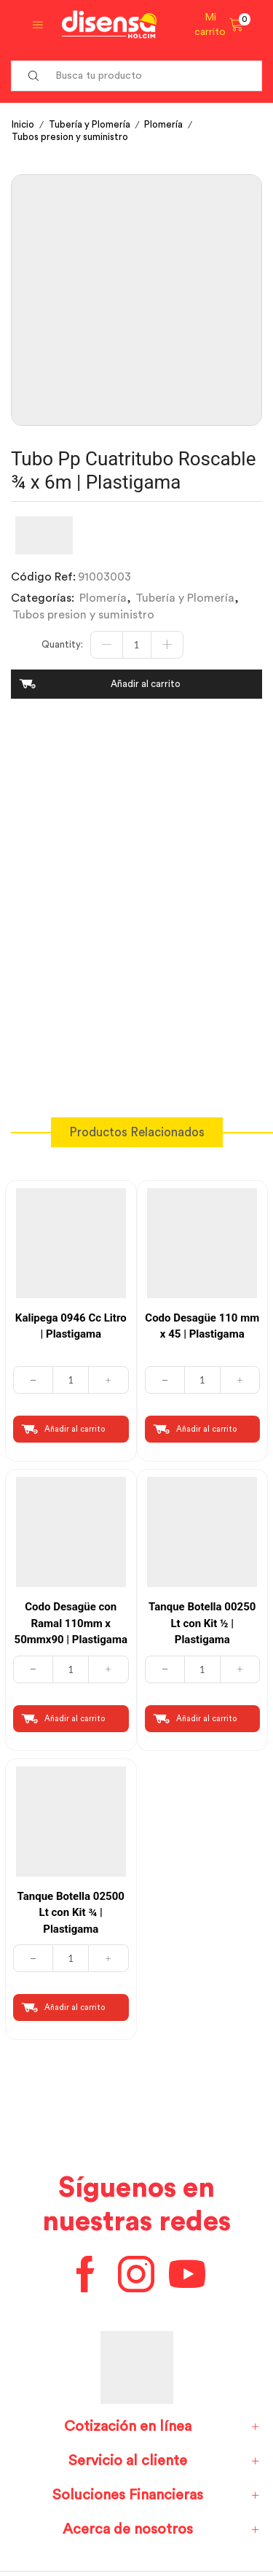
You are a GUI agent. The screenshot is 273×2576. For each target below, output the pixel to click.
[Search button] (33, 75)
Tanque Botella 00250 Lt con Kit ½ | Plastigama (202, 1623)
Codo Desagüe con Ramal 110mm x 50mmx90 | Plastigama (71, 1623)
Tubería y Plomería (89, 124)
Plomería (163, 124)
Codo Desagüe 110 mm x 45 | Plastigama (202, 1326)
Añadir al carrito (146, 683)
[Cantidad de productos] (137, 645)
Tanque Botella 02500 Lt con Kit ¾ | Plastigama (70, 1913)
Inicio (23, 124)
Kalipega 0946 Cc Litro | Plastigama (71, 1326)
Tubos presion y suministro (70, 136)
